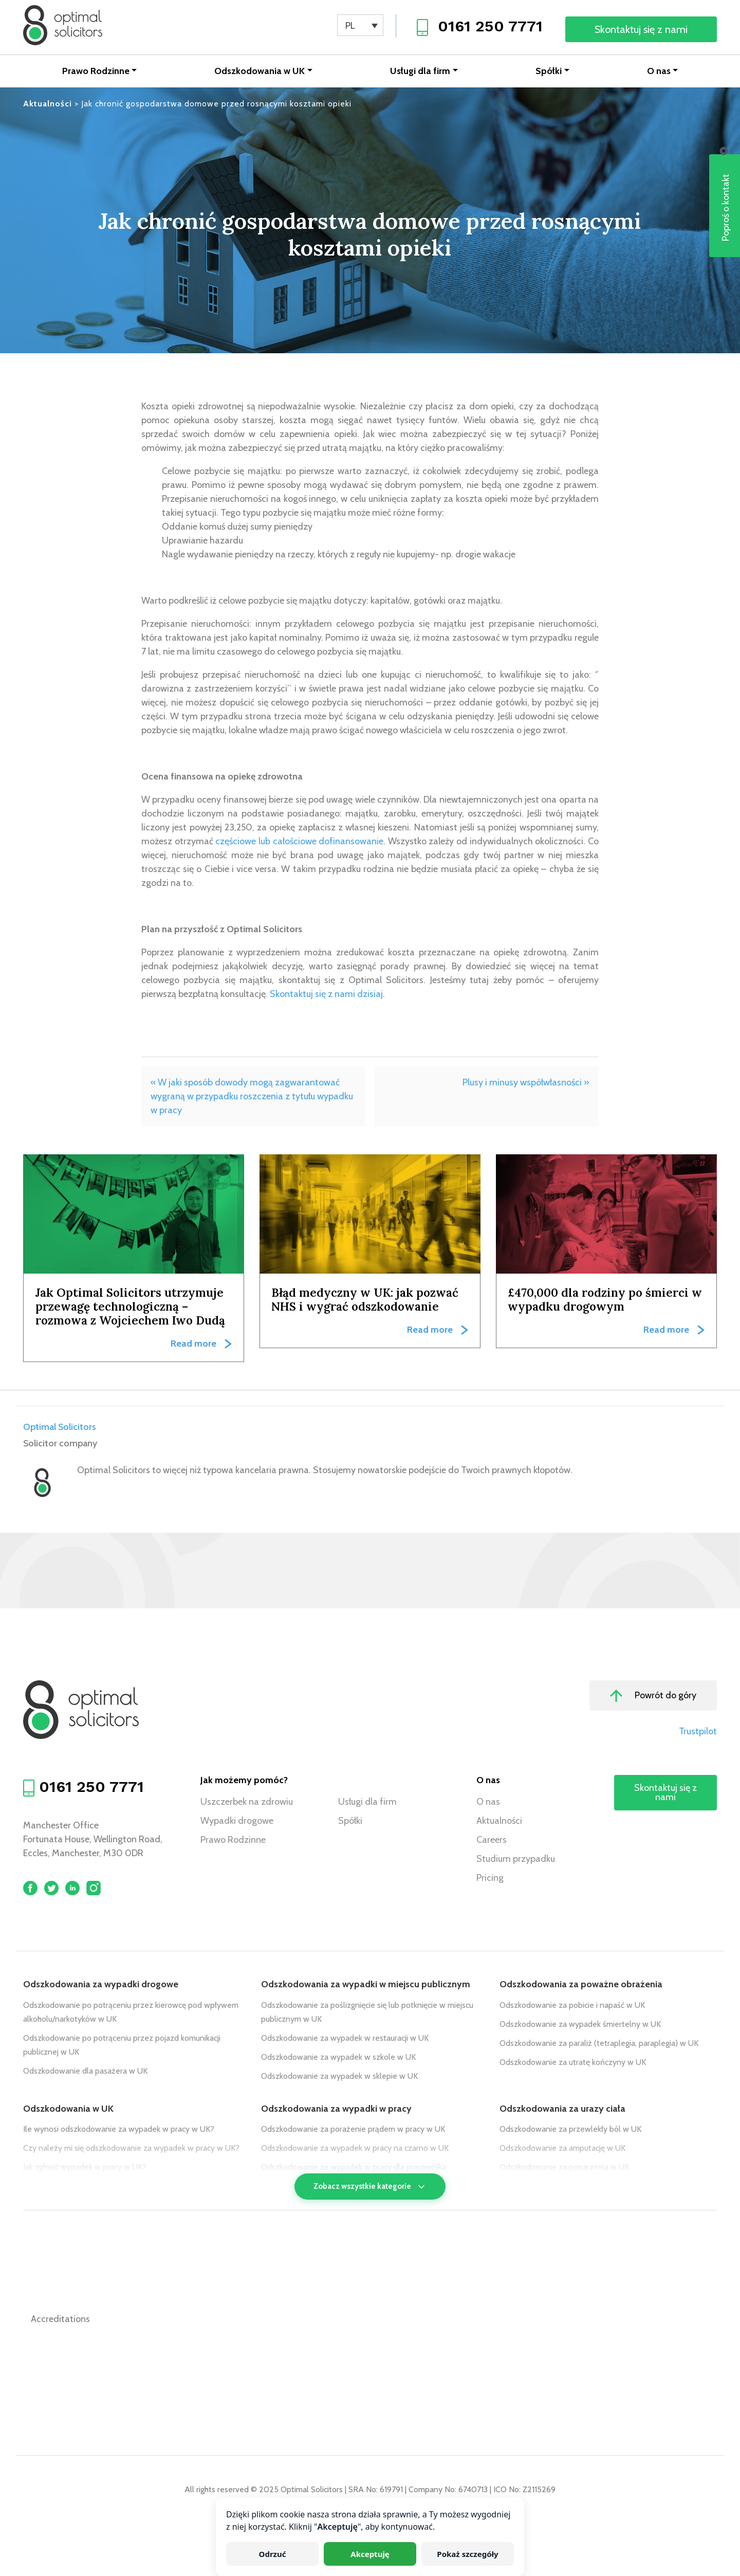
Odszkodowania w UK (259, 72)
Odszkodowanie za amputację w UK (562, 2149)
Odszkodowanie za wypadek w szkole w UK (338, 2058)
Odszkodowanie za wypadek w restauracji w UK (345, 2039)
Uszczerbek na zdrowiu (246, 1802)
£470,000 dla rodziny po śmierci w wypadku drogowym (605, 1300)
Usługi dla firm (420, 72)
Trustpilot (698, 1732)
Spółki (548, 72)
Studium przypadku (515, 1859)
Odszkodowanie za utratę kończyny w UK (572, 2063)
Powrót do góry (653, 1697)
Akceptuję (369, 2554)
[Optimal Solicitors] (63, 25)
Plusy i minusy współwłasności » (525, 1083)
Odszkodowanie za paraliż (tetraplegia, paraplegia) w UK (598, 2044)
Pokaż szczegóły (467, 2554)
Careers (491, 1840)
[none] (360, 25)
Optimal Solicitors (59, 1428)
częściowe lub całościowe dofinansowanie (299, 842)
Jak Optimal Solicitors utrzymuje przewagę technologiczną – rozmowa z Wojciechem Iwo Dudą (130, 1307)
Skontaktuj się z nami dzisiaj (326, 995)
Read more (193, 1344)
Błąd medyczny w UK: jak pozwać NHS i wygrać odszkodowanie (364, 1300)
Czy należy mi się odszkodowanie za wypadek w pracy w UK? (131, 2149)
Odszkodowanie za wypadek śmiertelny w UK (580, 2025)
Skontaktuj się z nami (641, 29)
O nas (659, 72)
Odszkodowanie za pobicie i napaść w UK (572, 2006)
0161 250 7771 (490, 26)
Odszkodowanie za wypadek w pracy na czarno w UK (355, 2149)
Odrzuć (272, 2554)
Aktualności (499, 1821)
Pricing (490, 1878)
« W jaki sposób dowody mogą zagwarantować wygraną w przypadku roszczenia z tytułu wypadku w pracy (252, 1097)
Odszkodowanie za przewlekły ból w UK (570, 2130)
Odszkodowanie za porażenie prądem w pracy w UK (353, 2130)
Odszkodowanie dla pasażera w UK (85, 2072)
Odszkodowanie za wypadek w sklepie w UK (339, 2077)
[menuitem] (360, 25)
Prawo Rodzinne (96, 72)
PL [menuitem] (350, 25)
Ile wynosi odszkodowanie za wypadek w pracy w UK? (118, 2130)
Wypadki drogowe (236, 1821)
